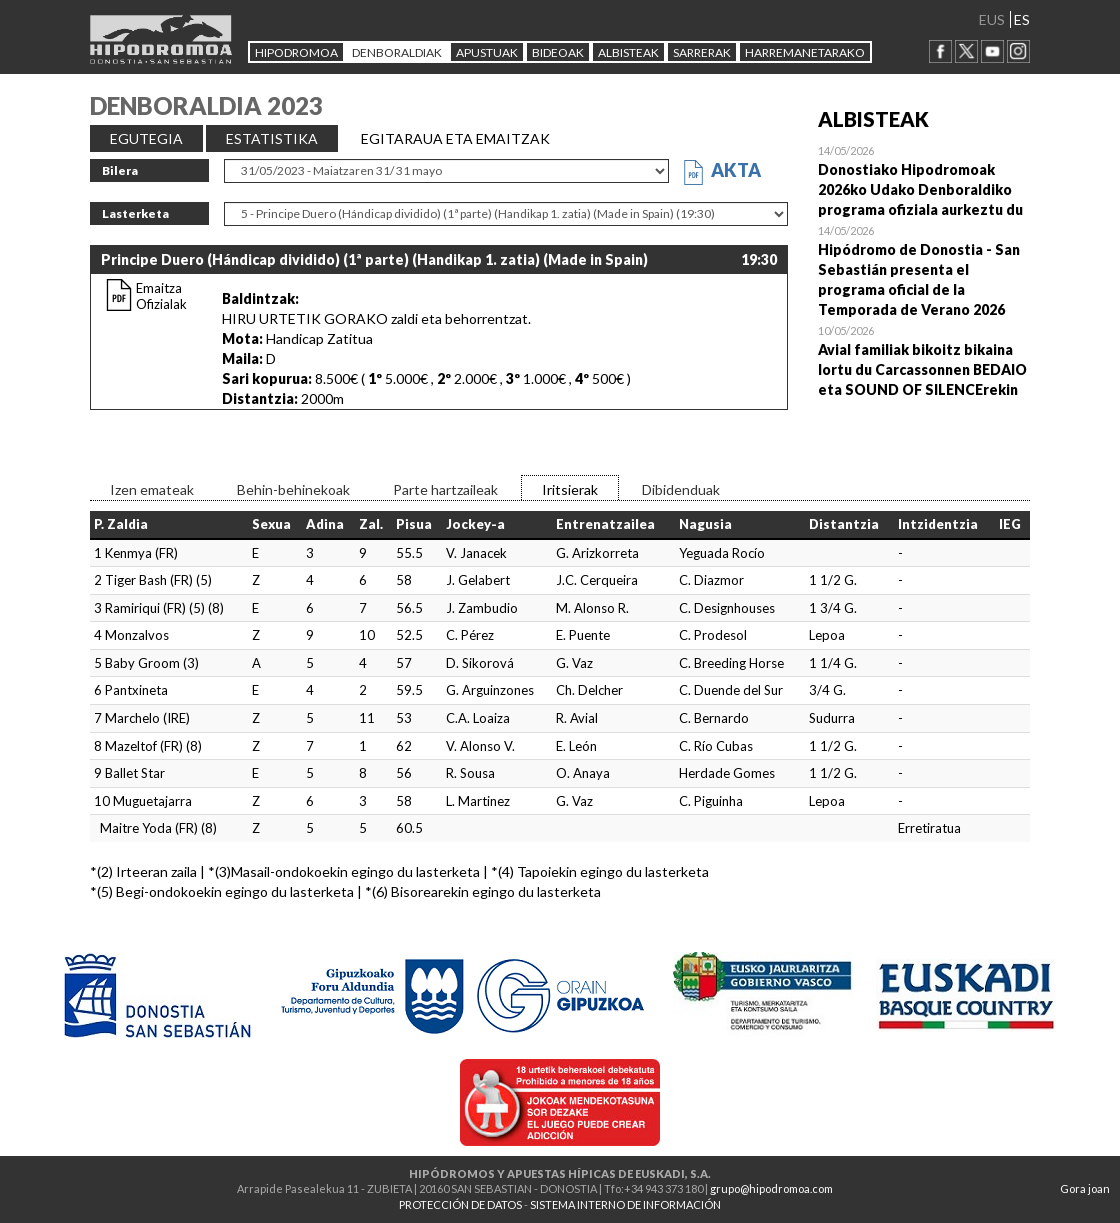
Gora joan (1085, 1188)
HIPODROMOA (296, 52)
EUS (992, 19)
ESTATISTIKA (272, 138)
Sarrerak (702, 52)
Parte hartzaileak (445, 489)
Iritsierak (570, 489)
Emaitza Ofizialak (161, 296)
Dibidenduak (681, 489)
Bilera (120, 170)
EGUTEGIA (146, 138)
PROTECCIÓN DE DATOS (460, 1204)
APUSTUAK (487, 52)
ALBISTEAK (628, 52)
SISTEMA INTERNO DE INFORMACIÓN (625, 1204)
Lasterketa (135, 213)
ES (1022, 19)
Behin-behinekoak (293, 489)
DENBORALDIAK (397, 52)
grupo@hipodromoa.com (771, 1188)
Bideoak (558, 52)
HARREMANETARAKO (805, 52)
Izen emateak (152, 489)
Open (924, 180)
